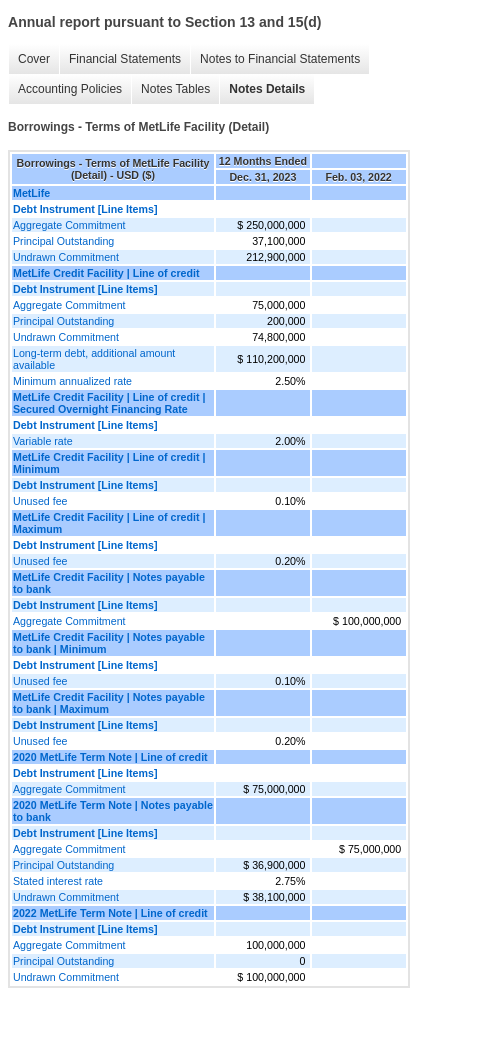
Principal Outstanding (63, 241)
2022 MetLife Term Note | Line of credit (110, 913)
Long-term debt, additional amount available (94, 359)
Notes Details (267, 89)
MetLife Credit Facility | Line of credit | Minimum (109, 463)
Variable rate (43, 441)
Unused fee (40, 501)
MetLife (31, 193)
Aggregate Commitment (69, 225)
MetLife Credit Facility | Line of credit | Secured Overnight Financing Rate (109, 403)
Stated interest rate (58, 881)
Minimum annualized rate (72, 381)
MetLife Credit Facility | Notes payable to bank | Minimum (109, 643)
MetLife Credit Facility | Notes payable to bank (109, 583)
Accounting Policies (70, 89)
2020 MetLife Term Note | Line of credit (110, 757)
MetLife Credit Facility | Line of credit (106, 273)
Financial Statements (125, 59)
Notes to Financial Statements (280, 59)
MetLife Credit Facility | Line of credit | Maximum (109, 523)
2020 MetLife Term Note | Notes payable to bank (113, 811)
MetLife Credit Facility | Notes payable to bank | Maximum (109, 703)
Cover (34, 59)
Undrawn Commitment (66, 257)
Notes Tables (175, 89)
